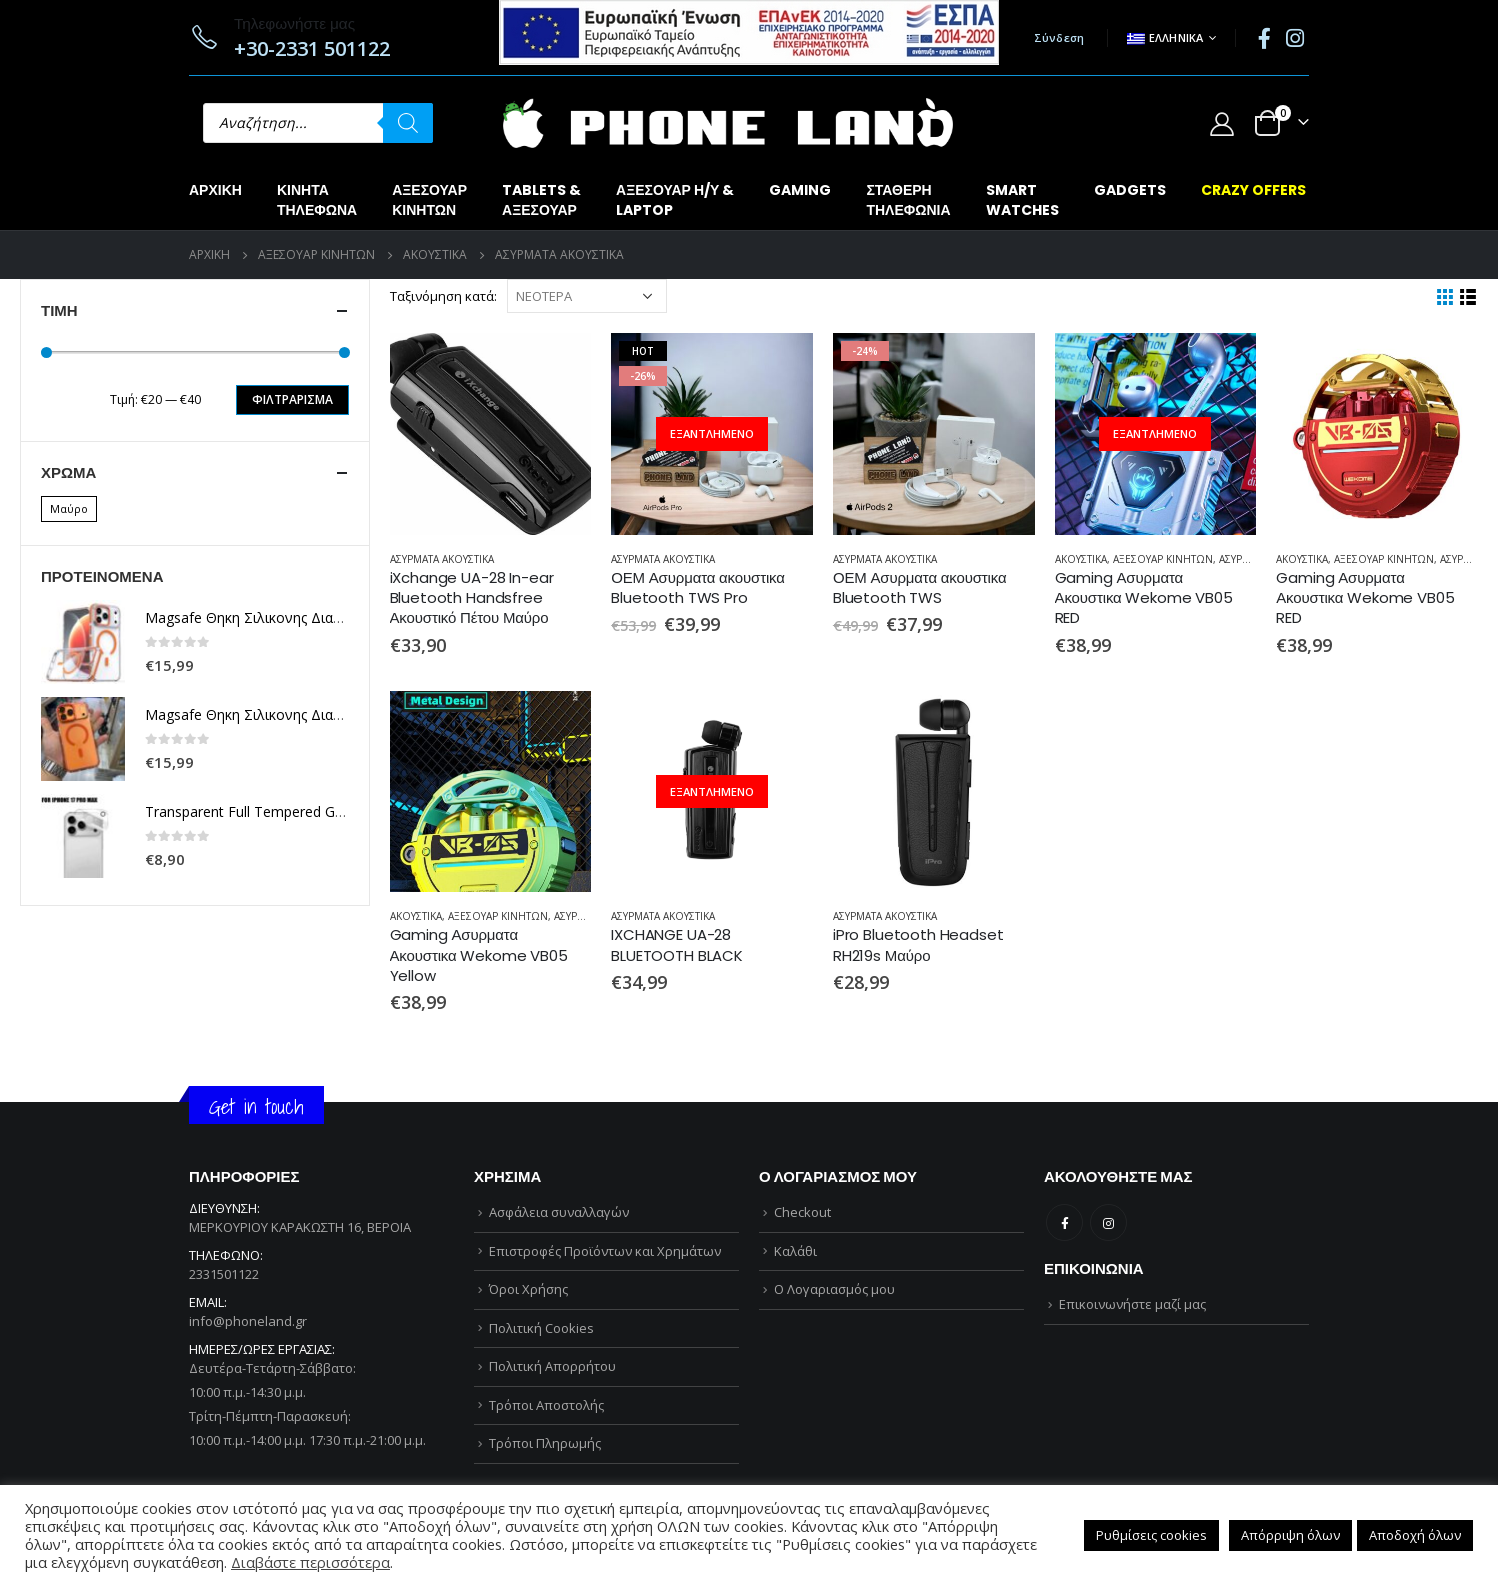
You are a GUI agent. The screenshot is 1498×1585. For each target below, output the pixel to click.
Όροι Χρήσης (528, 1289)
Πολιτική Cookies (541, 1328)
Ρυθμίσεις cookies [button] (1151, 1535)
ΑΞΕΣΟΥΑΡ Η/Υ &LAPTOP (675, 200)
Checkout (802, 1212)
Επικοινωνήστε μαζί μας (1132, 1304)
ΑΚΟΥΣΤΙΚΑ (1081, 559)
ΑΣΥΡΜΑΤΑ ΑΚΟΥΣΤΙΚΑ (442, 559)
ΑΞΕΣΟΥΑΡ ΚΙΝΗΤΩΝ (1163, 559)
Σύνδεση (1059, 37)
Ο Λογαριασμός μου (834, 1289)
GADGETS (1130, 190)
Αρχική (215, 190)
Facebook (1064, 1222)
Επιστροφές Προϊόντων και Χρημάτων (605, 1251)
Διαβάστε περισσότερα (310, 1562)
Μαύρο (69, 508)
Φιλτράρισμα (292, 399)
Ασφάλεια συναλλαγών (559, 1212)
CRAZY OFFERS (1253, 190)
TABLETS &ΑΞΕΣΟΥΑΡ (541, 200)
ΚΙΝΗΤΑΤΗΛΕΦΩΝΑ (317, 200)
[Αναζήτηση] (408, 123)
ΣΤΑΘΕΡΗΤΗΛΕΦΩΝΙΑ (908, 200)
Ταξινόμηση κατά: (443, 296)
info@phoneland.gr (248, 1321)
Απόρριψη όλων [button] (1290, 1535)
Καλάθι (795, 1251)
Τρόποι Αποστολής (546, 1405)
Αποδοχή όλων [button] (1415, 1535)
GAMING (800, 190)
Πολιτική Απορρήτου (552, 1366)
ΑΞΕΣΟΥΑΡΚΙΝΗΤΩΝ (429, 200)
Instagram (1108, 1222)
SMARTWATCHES (1022, 200)
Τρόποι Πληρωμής (545, 1443)
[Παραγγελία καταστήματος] (587, 296)
